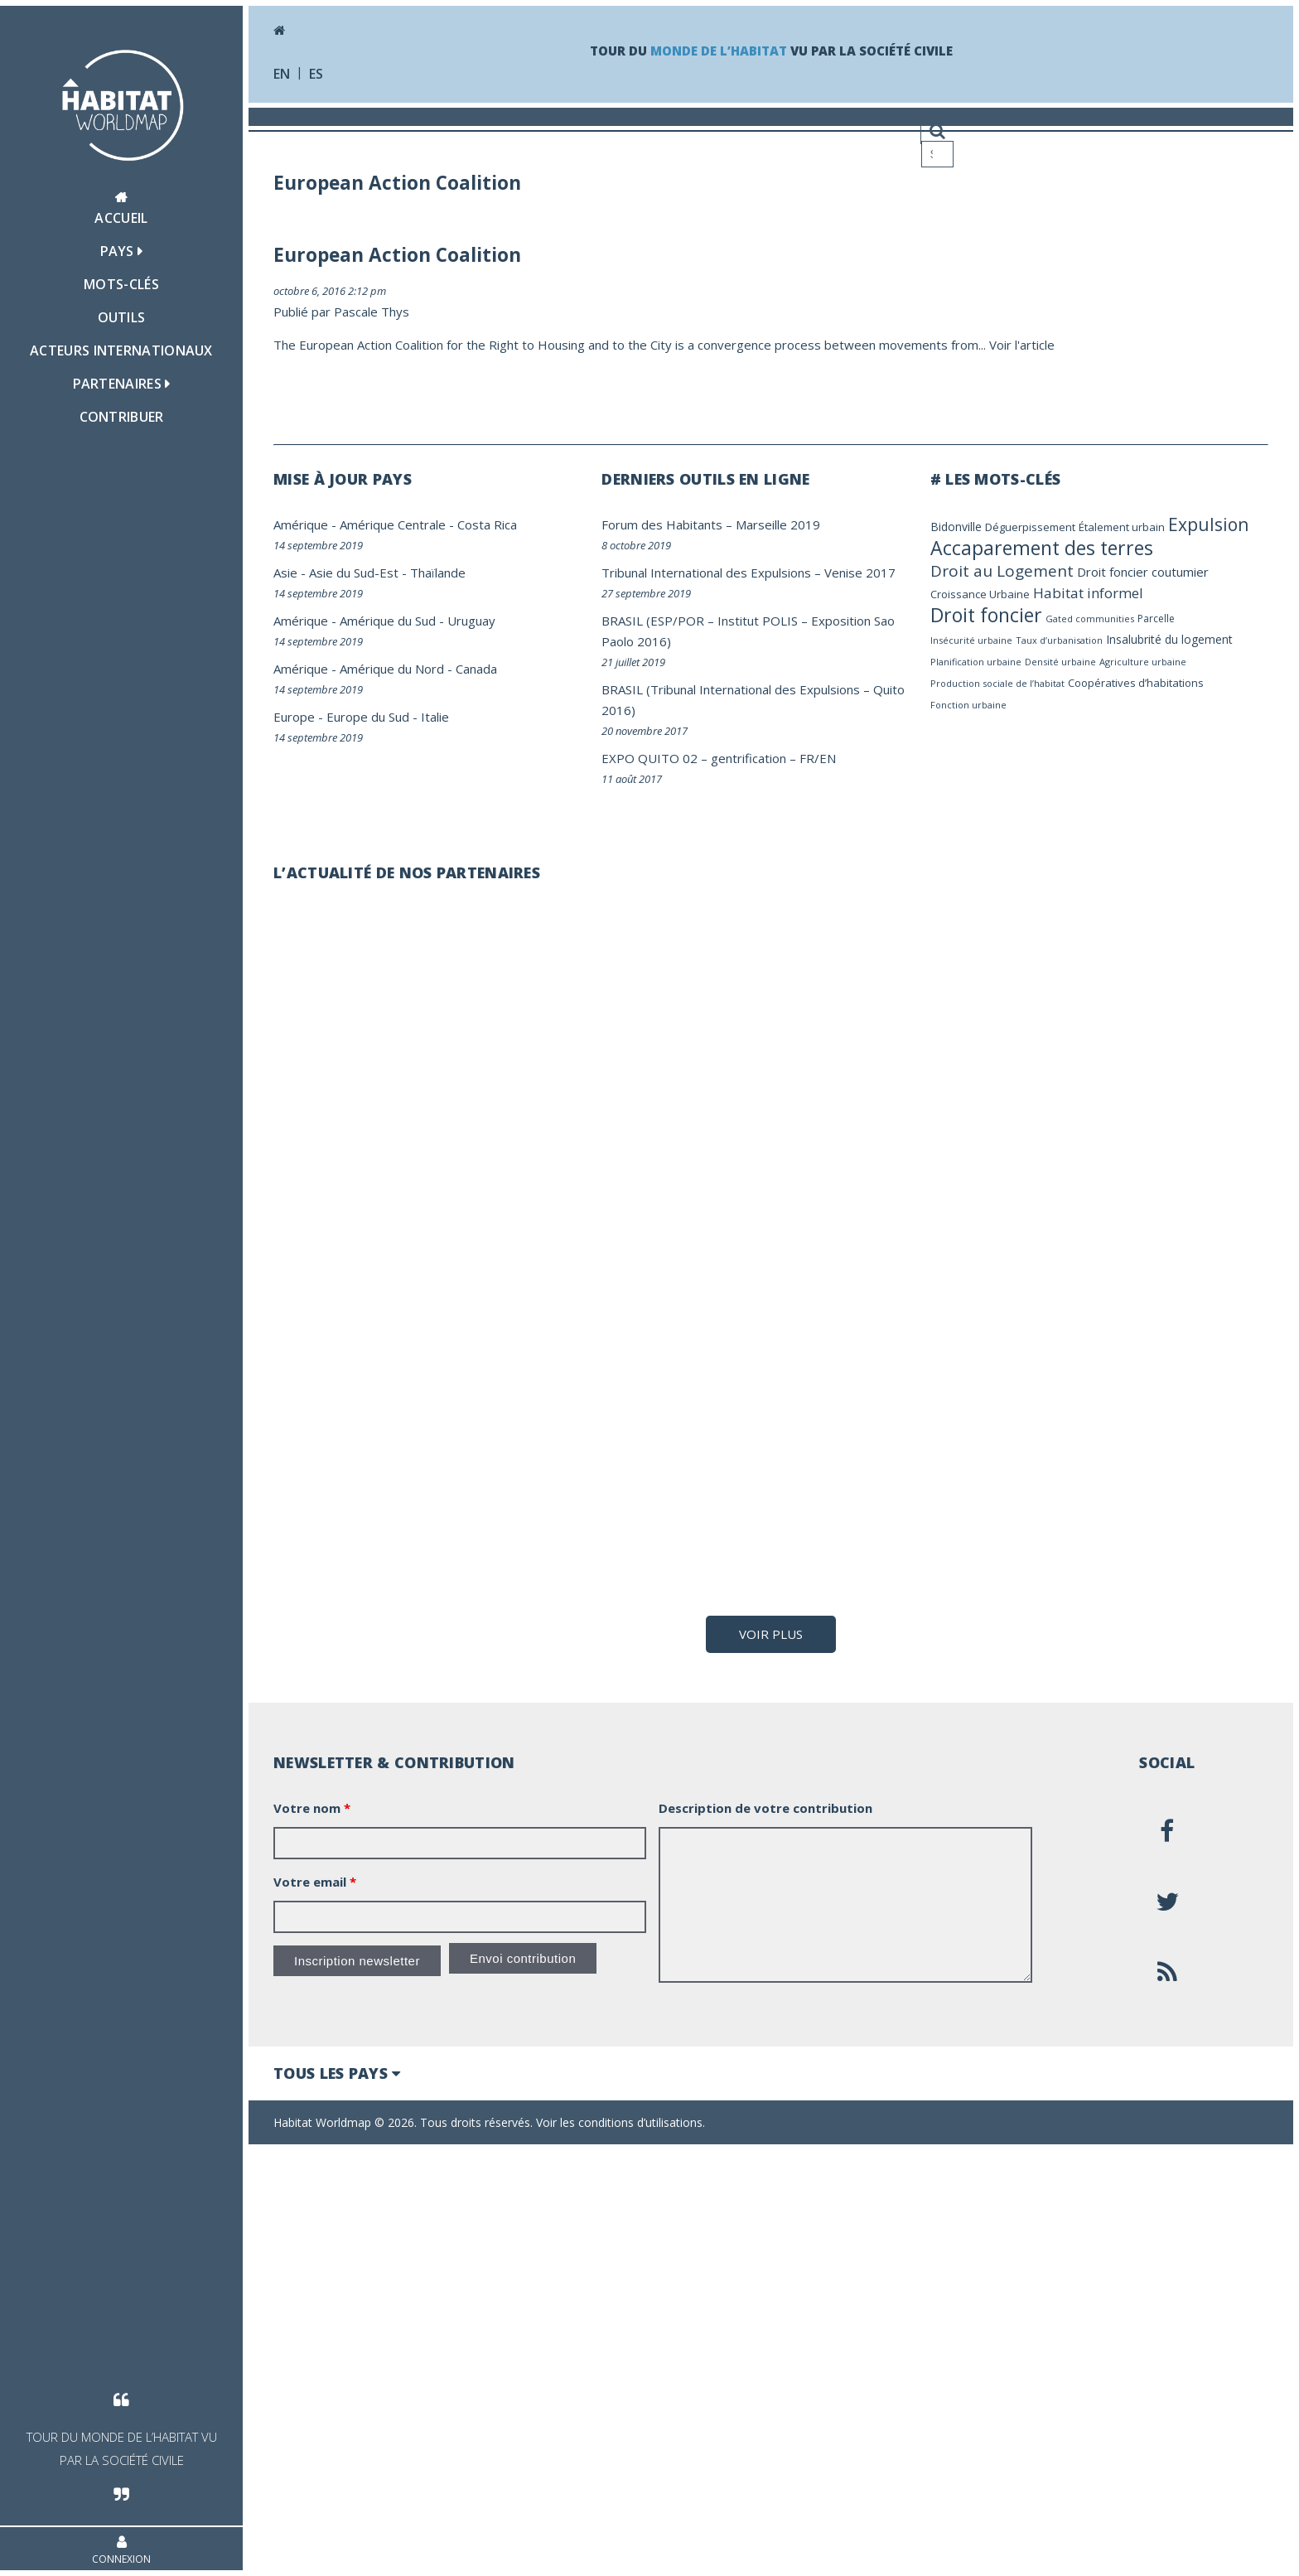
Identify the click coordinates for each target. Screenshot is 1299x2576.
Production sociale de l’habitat (997, 683)
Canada (476, 668)
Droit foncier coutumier (1143, 571)
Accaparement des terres (1041, 547)
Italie (435, 716)
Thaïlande (438, 572)
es (316, 74)
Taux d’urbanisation (1059, 640)
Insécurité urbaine (971, 640)
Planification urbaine (975, 661)
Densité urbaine (1060, 661)
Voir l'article (1022, 344)
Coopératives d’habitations (1136, 682)
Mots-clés (121, 284)
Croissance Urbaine (980, 594)
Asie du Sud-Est (353, 572)
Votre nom (311, 2234)
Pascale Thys (371, 311)
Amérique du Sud (388, 620)
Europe (294, 716)
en (282, 74)
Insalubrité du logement (1169, 639)
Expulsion (1208, 524)
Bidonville (956, 526)
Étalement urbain (1122, 527)
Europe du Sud (367, 716)
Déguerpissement (1030, 527)
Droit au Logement (1002, 571)
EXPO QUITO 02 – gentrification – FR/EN (718, 758)
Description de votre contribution (765, 2234)
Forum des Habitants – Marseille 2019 (710, 524)
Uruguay (471, 620)
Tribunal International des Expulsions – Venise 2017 (748, 572)
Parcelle (1156, 618)
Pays (121, 251)
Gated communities (1089, 618)
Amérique (300, 524)
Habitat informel (1088, 592)
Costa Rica (487, 524)
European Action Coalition (397, 255)
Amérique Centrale (393, 524)
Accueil (120, 209)
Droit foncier (986, 615)
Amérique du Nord (392, 668)
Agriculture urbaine (1142, 661)
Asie (285, 572)
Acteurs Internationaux (121, 350)
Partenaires (122, 384)
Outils (122, 317)
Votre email (314, 2308)
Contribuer (122, 417)
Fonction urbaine (968, 704)
